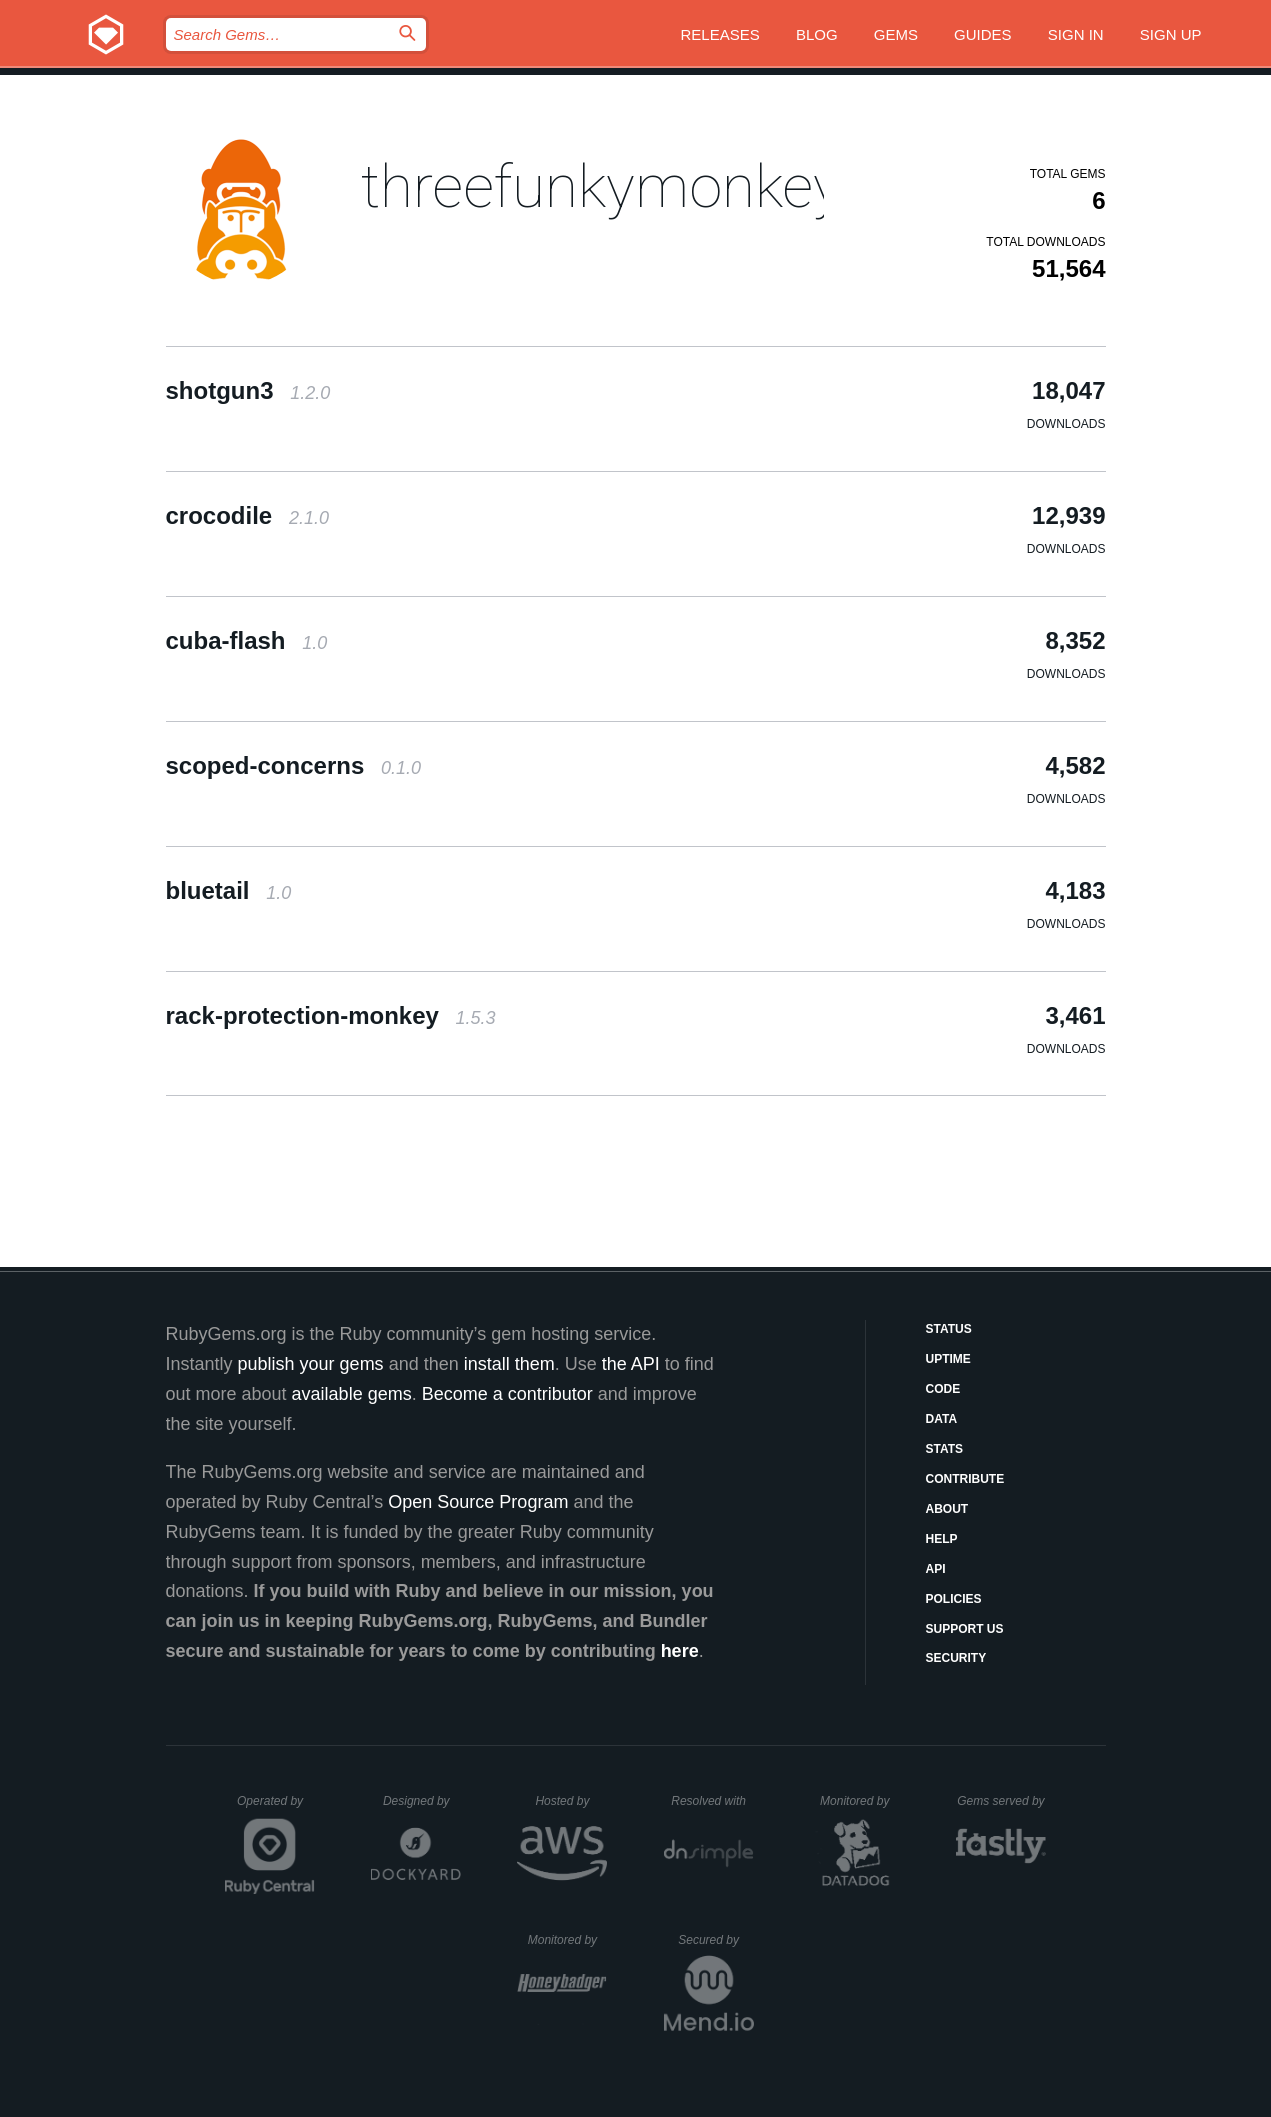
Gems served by (1001, 1801)
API (936, 1569)
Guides (983, 34)
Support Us (965, 1629)
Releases (720, 34)
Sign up (1171, 34)
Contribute (965, 1479)
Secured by (715, 1940)
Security (956, 1658)
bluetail (229, 890)
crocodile (247, 515)
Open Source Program (478, 1502)
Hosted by (571, 1801)
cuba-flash (247, 640)
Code (943, 1389)
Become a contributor (507, 1394)
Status (949, 1329)
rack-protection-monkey (331, 1015)
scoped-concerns (293, 765)
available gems (352, 1394)
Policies (954, 1599)
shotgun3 (248, 390)
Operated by (276, 1808)
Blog (817, 34)
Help (942, 1539)
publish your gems (311, 1364)
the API (631, 1364)
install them (509, 1364)
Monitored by (860, 1801)
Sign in (1076, 34)
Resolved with (712, 1801)
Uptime (948, 1359)
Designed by (422, 1801)
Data (942, 1419)
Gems (896, 34)
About (947, 1509)
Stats (945, 1449)
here (680, 1651)
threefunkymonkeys (616, 186)
